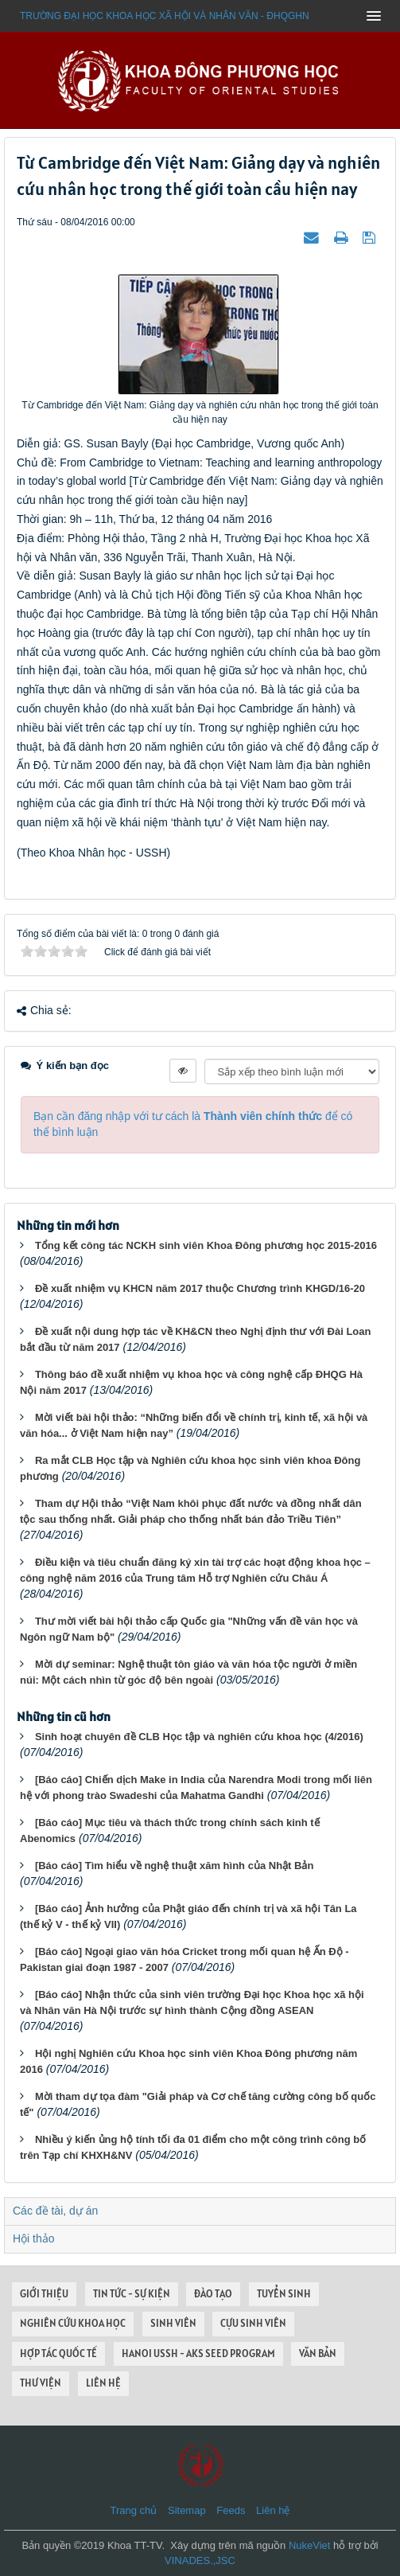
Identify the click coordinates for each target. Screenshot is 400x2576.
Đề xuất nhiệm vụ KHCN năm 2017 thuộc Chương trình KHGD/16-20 (200, 1288)
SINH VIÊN (173, 2323)
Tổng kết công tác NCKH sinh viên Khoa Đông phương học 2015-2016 (206, 1245)
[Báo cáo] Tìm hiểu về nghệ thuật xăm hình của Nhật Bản (174, 1866)
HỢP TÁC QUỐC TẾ (58, 2353)
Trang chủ (134, 2510)
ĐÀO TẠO (213, 2294)
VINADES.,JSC (200, 2560)
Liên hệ (272, 2510)
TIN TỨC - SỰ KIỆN (131, 2294)
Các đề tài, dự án (55, 2210)
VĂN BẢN (317, 2353)
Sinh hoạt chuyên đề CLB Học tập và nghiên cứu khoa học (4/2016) (199, 1737)
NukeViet (310, 2545)
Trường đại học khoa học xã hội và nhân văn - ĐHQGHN (164, 15)
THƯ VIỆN (40, 2383)
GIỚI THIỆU (44, 2294)
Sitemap (187, 2510)
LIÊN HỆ (103, 2383)
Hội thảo (34, 2238)
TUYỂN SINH (284, 2294)
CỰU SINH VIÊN (253, 2323)
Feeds (230, 2510)
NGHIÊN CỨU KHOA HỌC (73, 2323)
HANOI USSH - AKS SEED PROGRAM (198, 2353)
